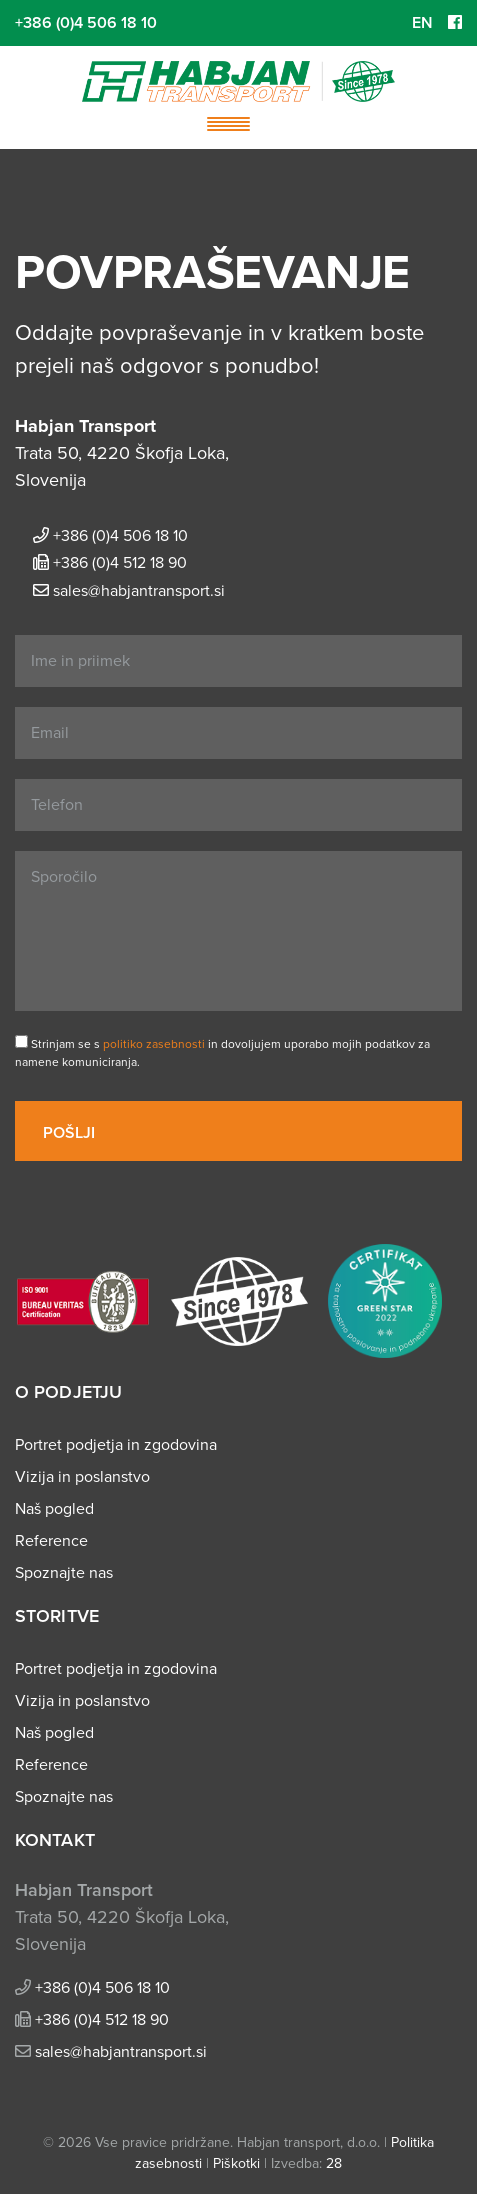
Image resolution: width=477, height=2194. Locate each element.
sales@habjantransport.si (139, 591)
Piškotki (236, 2163)
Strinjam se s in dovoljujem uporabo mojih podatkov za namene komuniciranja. (222, 1052)
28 (334, 2163)
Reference (51, 1541)
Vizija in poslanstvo (82, 1477)
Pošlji (71, 1133)
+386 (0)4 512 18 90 (120, 563)
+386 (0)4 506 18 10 (86, 23)
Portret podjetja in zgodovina (116, 1445)
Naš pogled (54, 1509)
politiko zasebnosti (154, 1044)
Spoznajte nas (64, 1573)
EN (422, 23)
